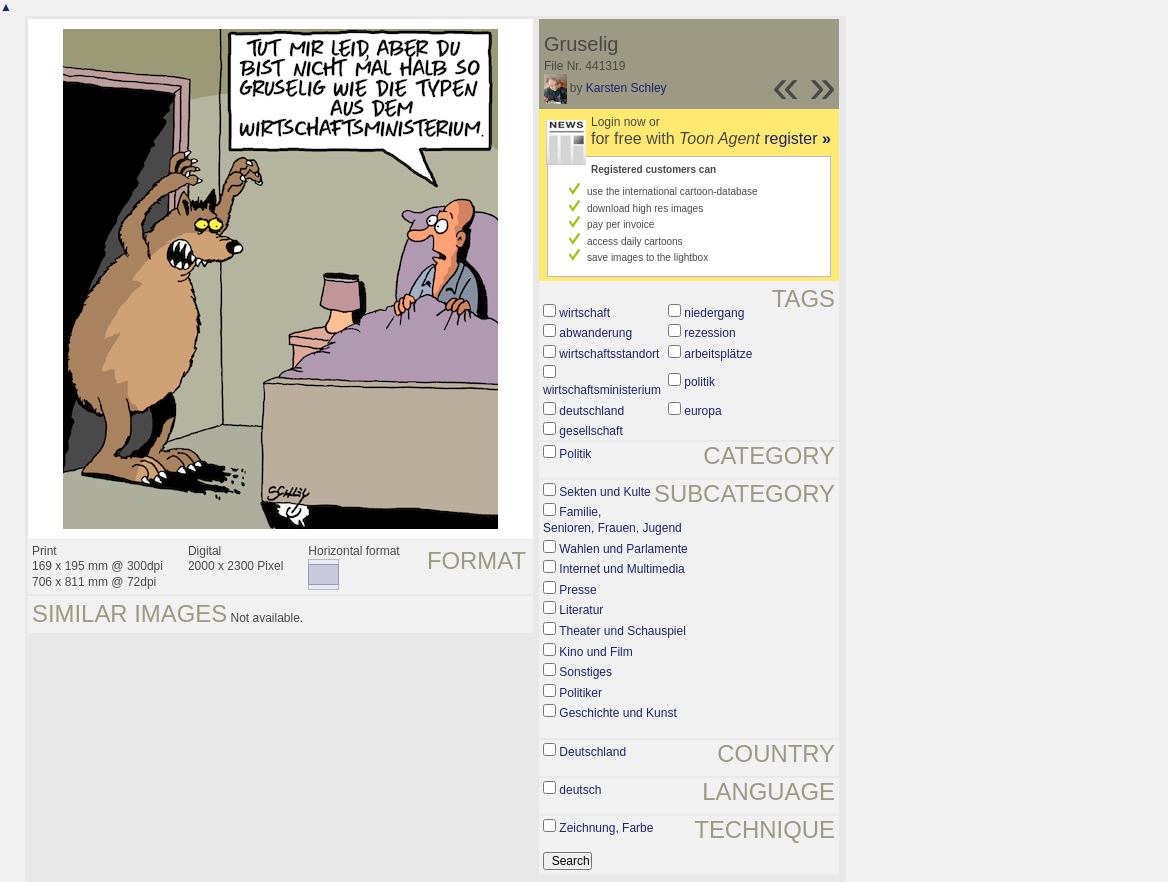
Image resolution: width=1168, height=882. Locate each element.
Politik (575, 454)
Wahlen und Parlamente (623, 549)
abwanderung (595, 333)
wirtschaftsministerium (602, 390)
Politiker (580, 693)
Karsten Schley (626, 88)
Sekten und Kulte (604, 492)
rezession (709, 333)
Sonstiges (585, 672)
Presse (577, 590)
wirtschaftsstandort (609, 354)
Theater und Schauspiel (622, 631)
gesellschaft (590, 431)
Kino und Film (595, 652)
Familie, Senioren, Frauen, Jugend (612, 520)
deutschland (591, 411)
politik (699, 382)
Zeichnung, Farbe (606, 828)
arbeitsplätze (718, 354)
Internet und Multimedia (621, 569)
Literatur (581, 610)
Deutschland (592, 752)
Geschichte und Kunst (617, 713)
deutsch (580, 790)
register (797, 138)
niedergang (714, 313)
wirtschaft (584, 313)
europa (702, 411)
